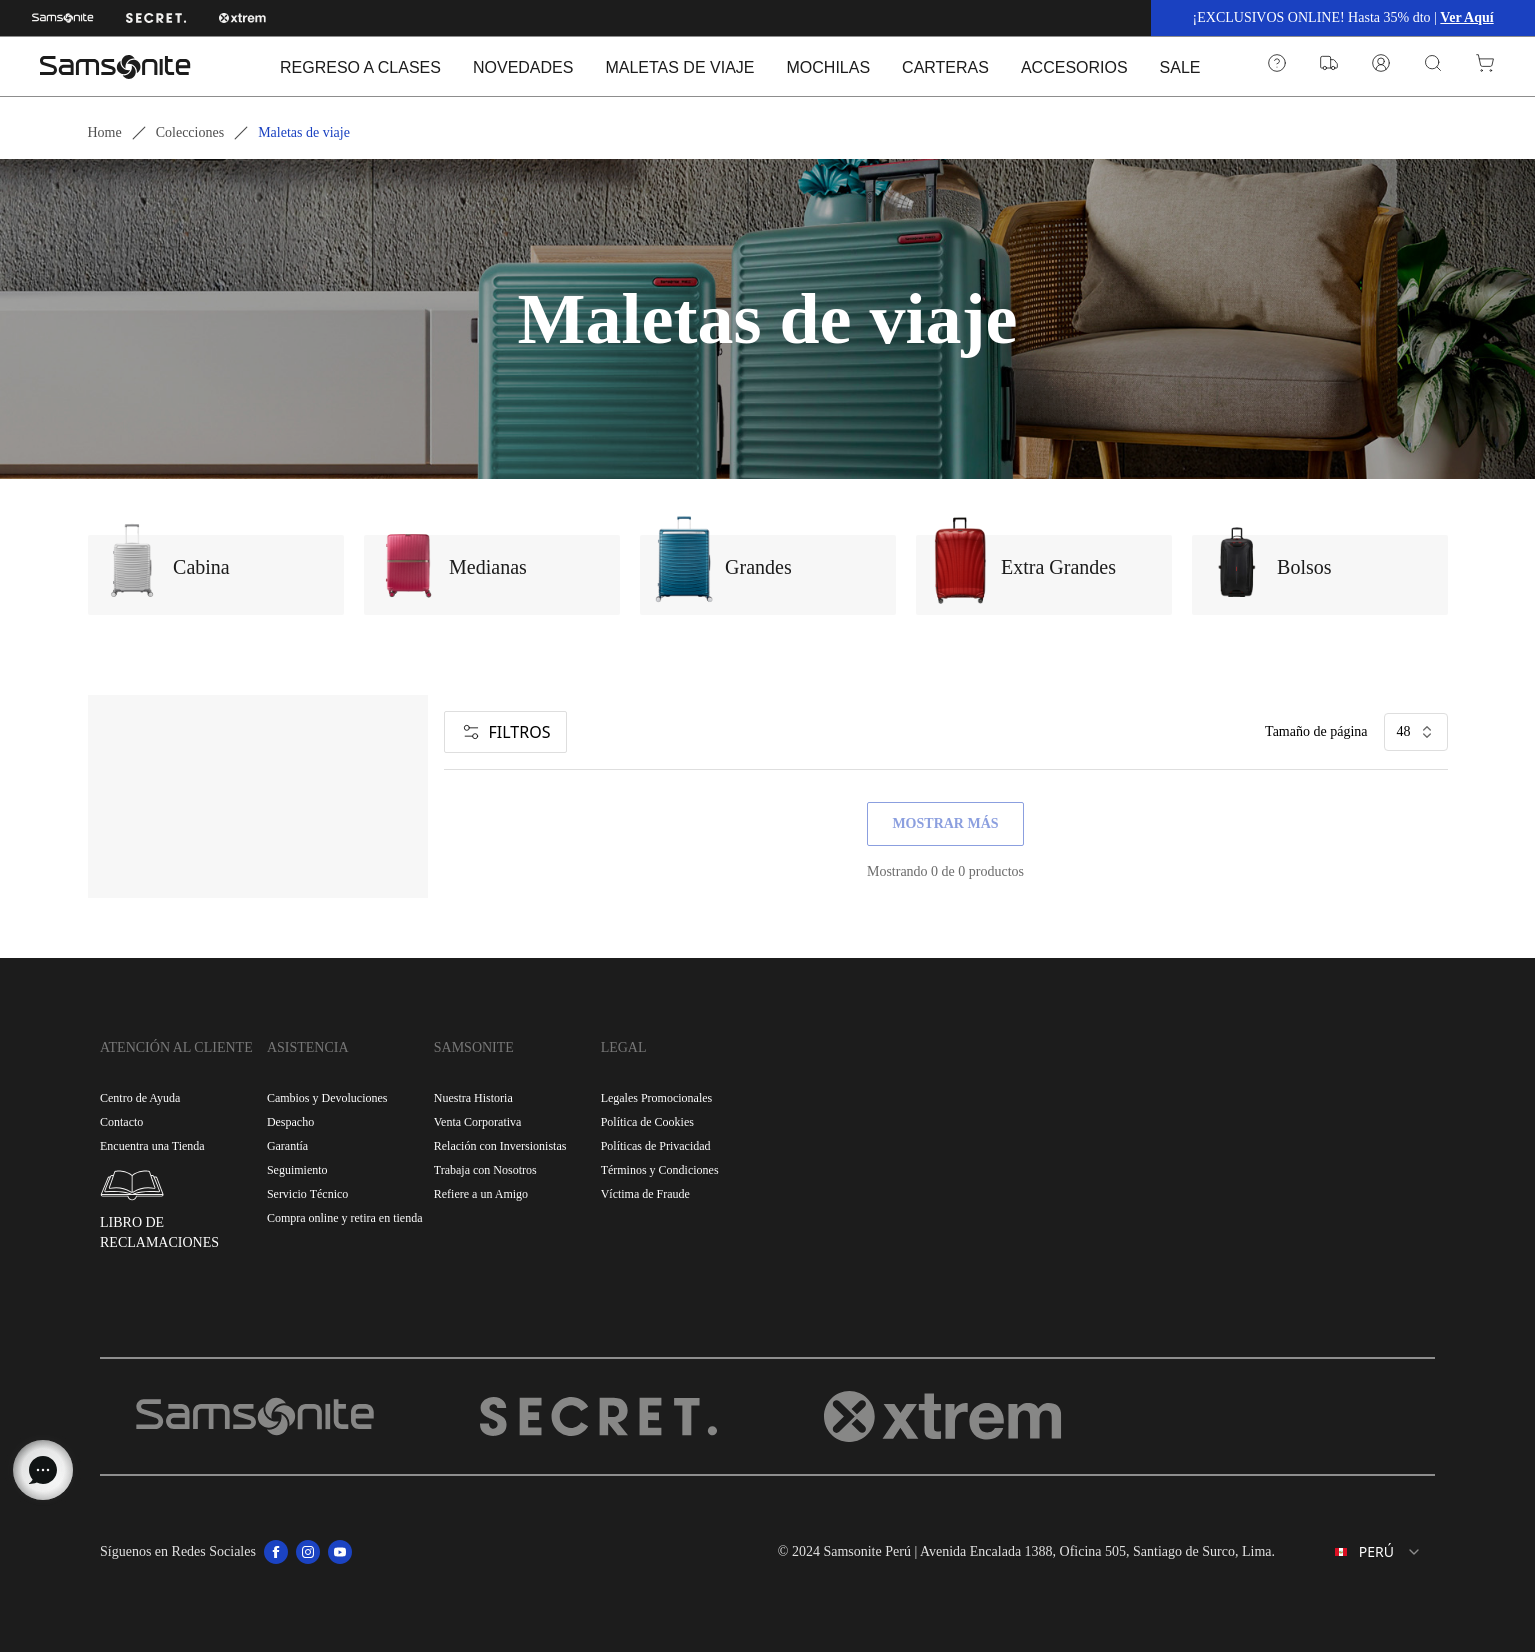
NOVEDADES (523, 67)
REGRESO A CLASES (360, 67)
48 (1416, 732)
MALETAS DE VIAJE (679, 67)
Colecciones (190, 132)
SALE (1180, 67)
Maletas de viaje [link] (304, 132)
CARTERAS (945, 67)
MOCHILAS (829, 67)
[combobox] (1363, 1552)
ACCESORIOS (1074, 67)
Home (105, 132)
